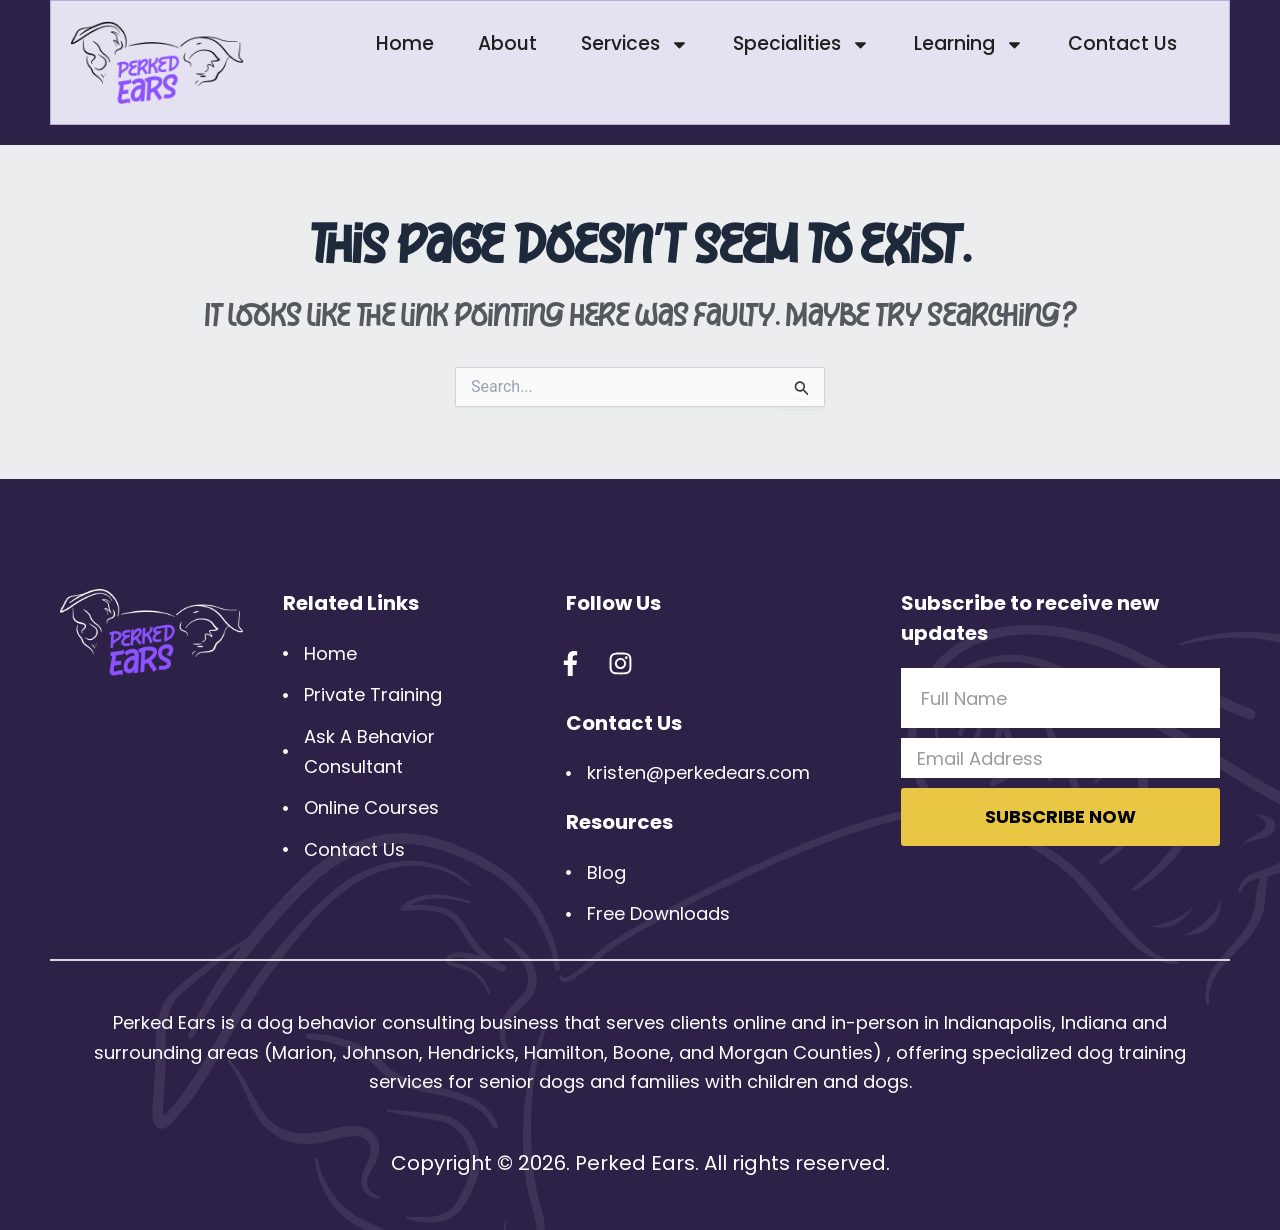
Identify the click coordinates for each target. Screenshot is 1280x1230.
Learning (969, 44)
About (507, 43)
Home (405, 43)
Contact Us (1122, 43)
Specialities (801, 44)
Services (635, 44)
